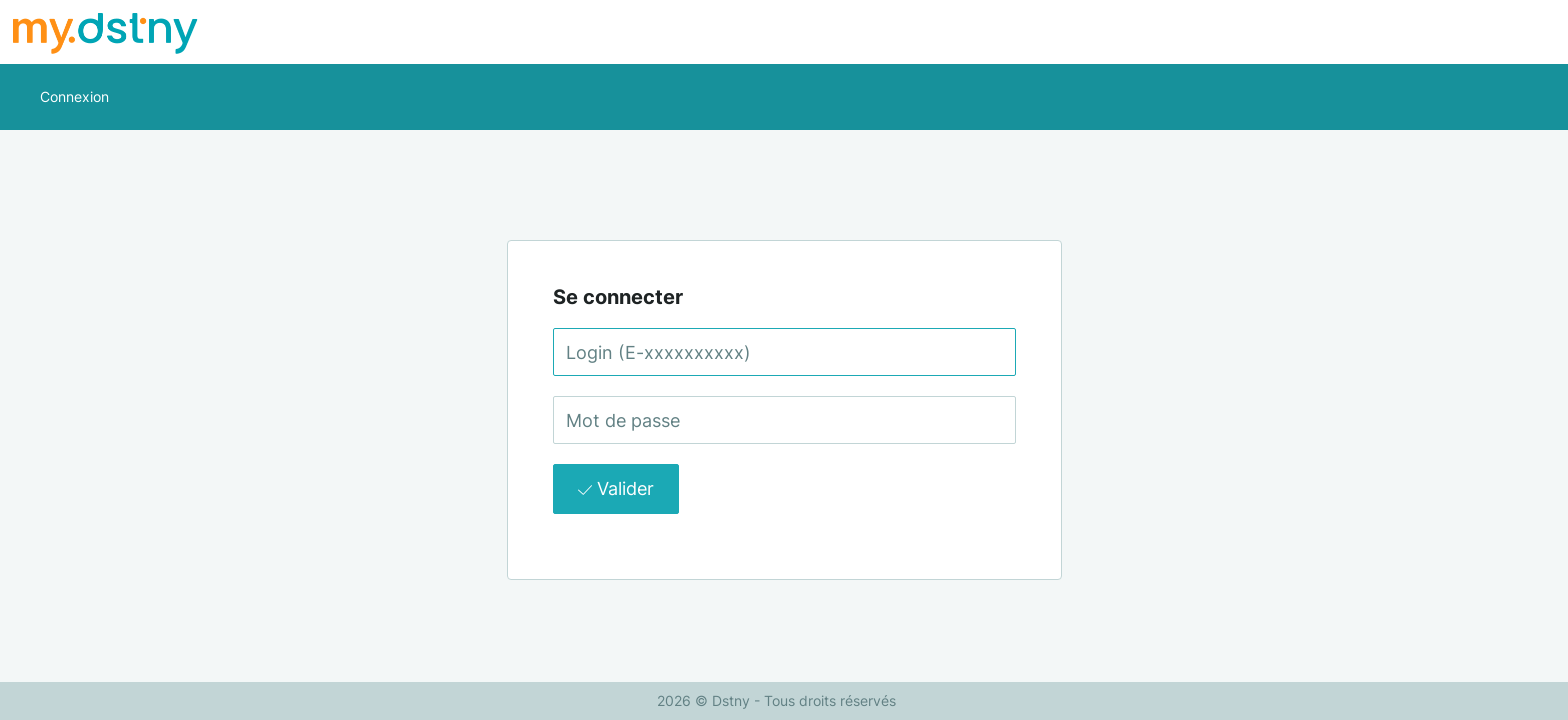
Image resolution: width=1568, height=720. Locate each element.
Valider (616, 488)
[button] (74, 97)
